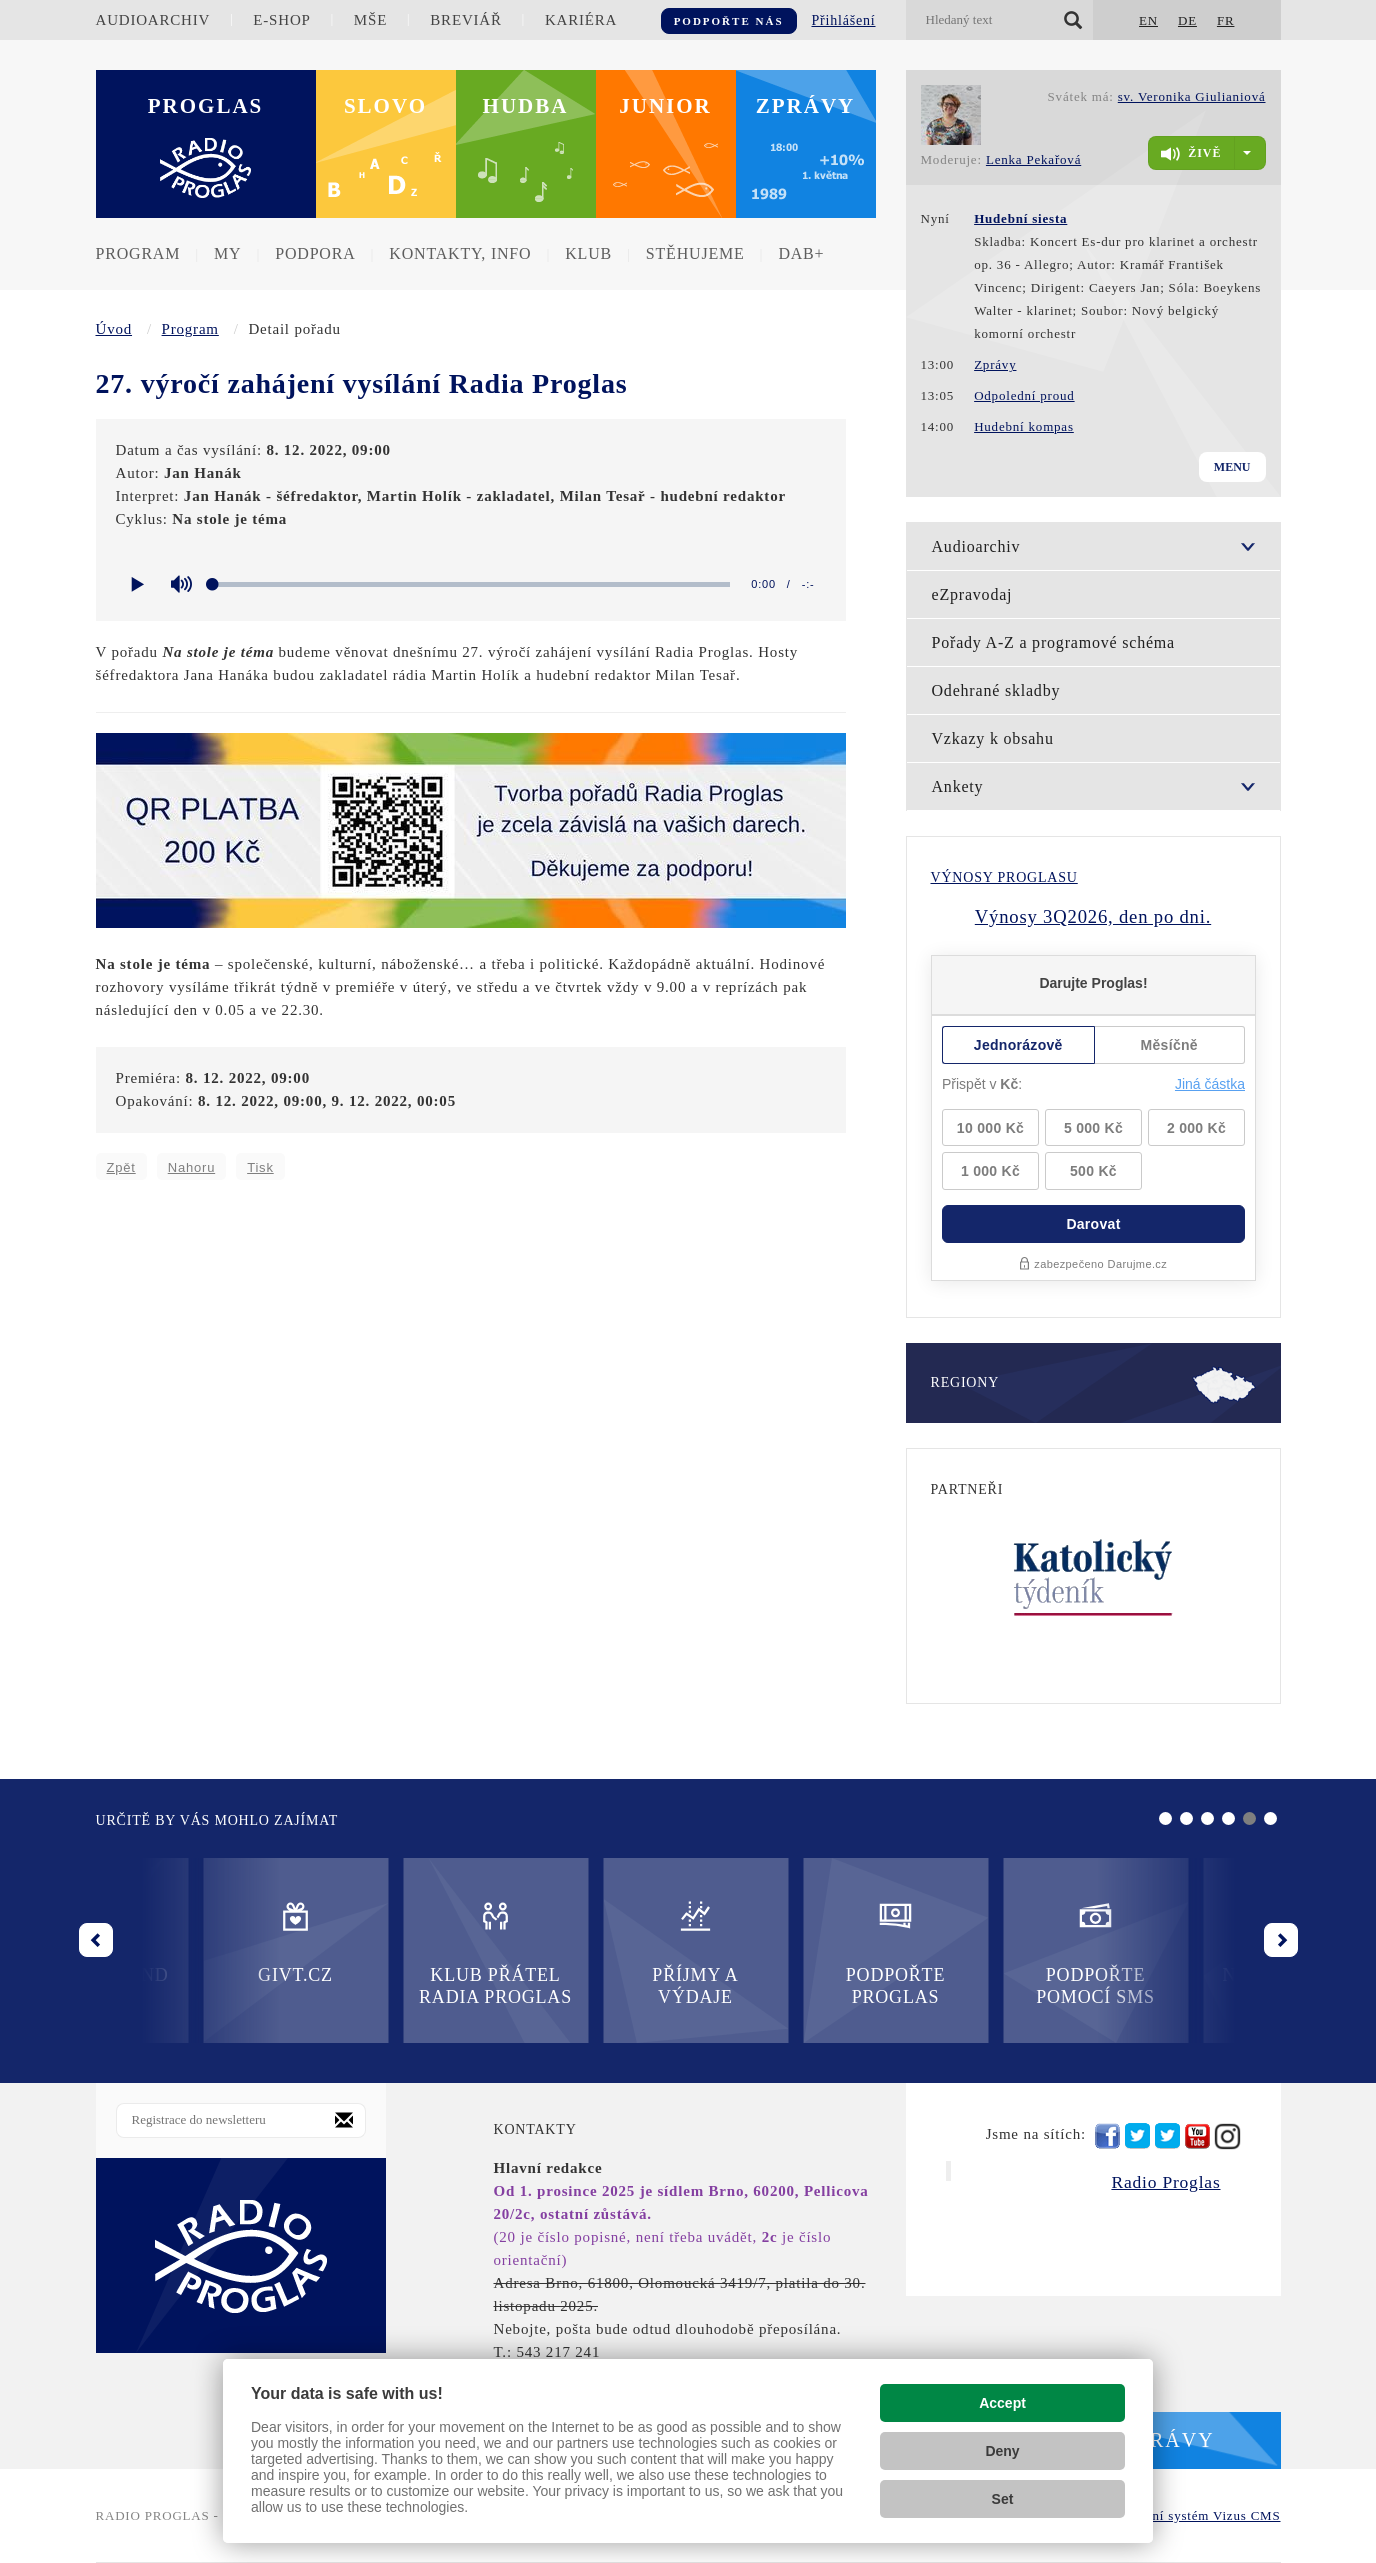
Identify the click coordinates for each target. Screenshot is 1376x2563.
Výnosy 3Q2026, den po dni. (1093, 916)
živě (1191, 154)
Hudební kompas (1024, 426)
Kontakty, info (460, 253)
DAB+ (801, 253)
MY (227, 253)
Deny (1002, 2451)
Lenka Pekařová (1033, 159)
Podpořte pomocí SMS (788, 1952)
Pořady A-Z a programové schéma (1053, 642)
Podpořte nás (729, 21)
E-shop (281, 20)
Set (1003, 2499)
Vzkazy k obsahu (993, 738)
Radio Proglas (1165, 2182)
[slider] (472, 584)
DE (1187, 20)
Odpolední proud (1024, 395)
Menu (1232, 467)
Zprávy (806, 106)
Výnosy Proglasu (1004, 877)
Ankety (958, 786)
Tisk (260, 1167)
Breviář (465, 20)
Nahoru (191, 1167)
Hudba (526, 106)
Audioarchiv (153, 20)
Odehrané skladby (996, 690)
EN (1148, 20)
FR (1226, 20)
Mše (370, 20)
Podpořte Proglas (587, 1952)
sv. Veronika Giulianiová (1192, 96)
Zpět (121, 1167)
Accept (1002, 2403)
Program (138, 253)
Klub (588, 253)
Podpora (315, 253)
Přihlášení (844, 20)
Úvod (114, 329)
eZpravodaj (972, 594)
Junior (665, 106)
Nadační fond (988, 1941)
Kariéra (581, 20)
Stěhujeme (695, 253)
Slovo (385, 106)
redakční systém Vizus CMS (1196, 2515)
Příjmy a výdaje (388, 1952)
